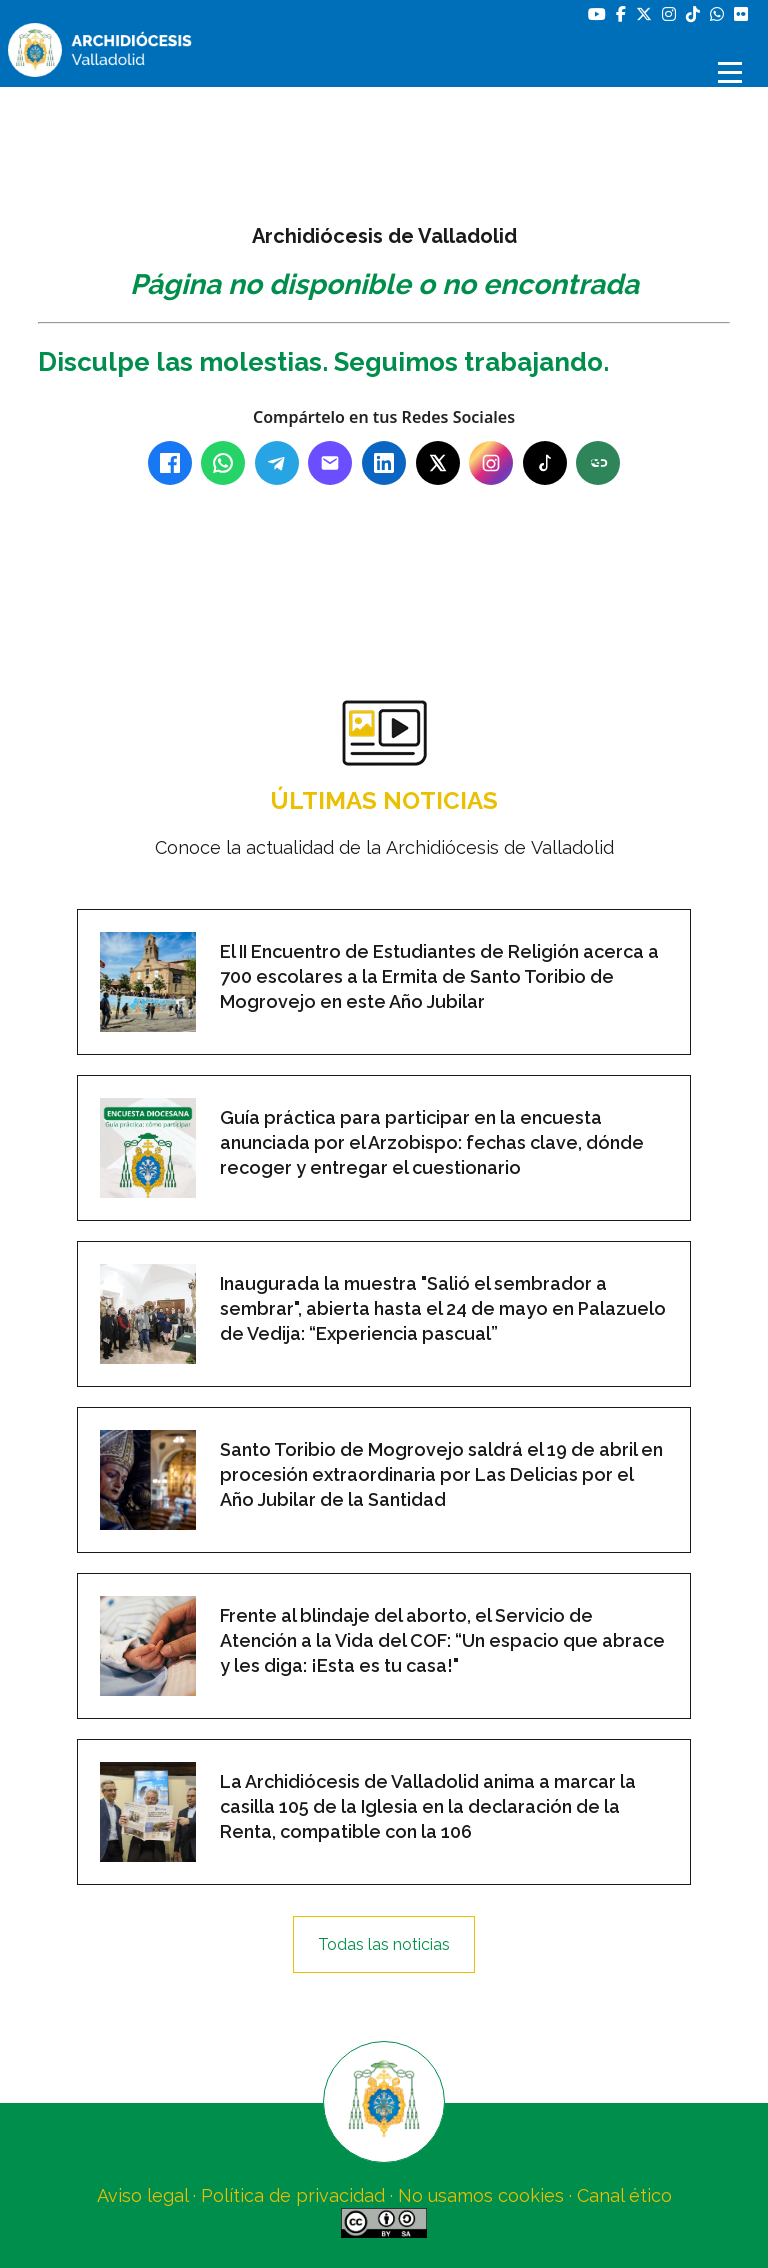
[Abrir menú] (733, 72)
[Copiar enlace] (598, 463)
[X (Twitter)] (438, 463)
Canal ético (624, 2195)
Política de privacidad (293, 2195)
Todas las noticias (384, 1944)
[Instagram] (491, 463)
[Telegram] (277, 463)
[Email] (330, 463)
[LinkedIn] (384, 463)
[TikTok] (545, 463)
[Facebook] (170, 463)
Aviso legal (142, 2195)
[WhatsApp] (223, 463)
